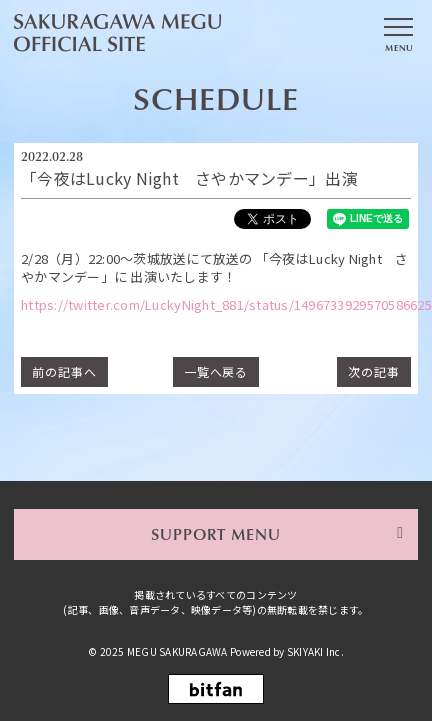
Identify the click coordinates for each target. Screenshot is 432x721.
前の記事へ (64, 371)
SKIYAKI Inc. (315, 651)
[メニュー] (398, 33)
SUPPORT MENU (216, 534)
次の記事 (374, 371)
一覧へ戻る (216, 371)
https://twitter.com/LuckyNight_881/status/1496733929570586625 (226, 305)
